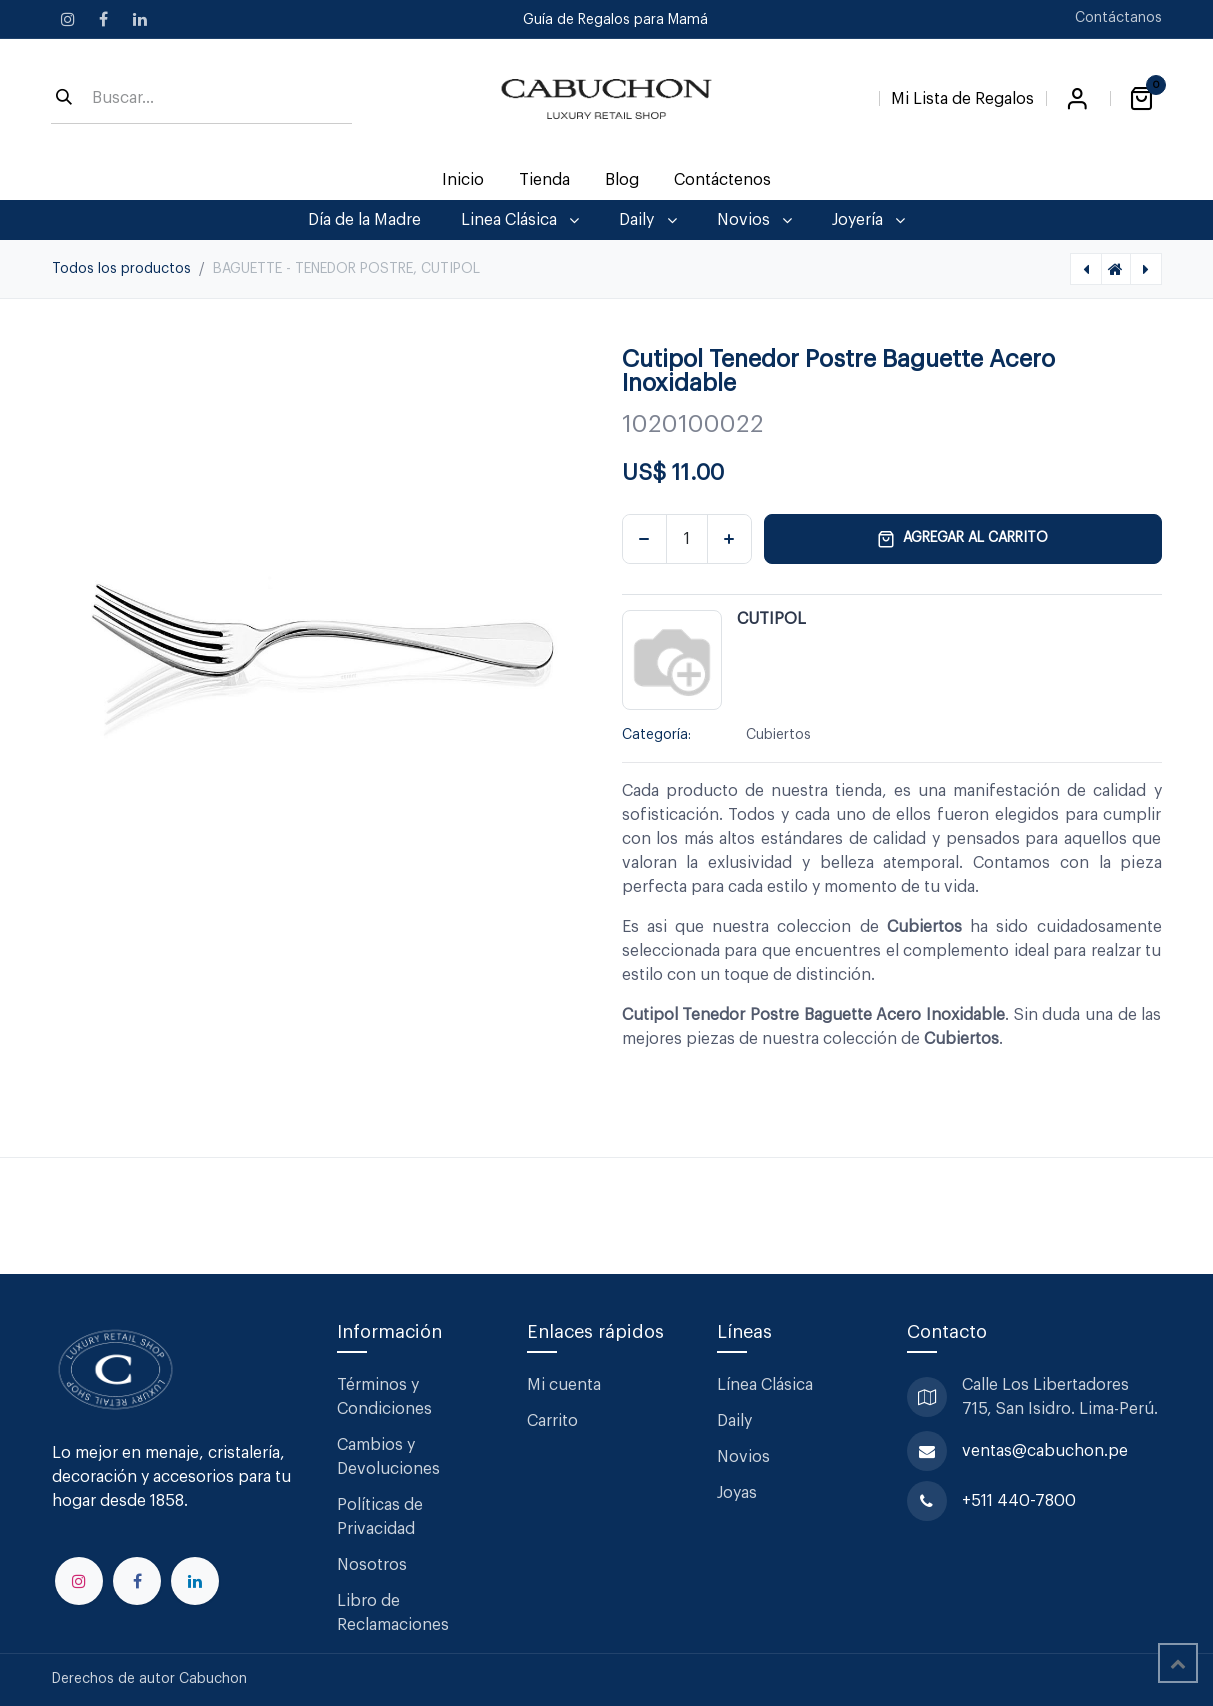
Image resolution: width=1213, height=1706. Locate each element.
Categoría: (656, 735)
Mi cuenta (564, 1385)
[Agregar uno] (729, 539)
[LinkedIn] (140, 19)
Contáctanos (1118, 18)
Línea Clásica (765, 1385)
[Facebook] (104, 19)
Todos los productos (121, 269)
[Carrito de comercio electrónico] (1142, 99)
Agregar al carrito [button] (962, 539)
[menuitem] (462, 180)
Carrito (552, 1421)
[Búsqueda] (64, 99)
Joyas (737, 1493)
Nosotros (372, 1565)
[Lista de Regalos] (962, 95)
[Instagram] (68, 19)
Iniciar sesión (1078, 99)
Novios (743, 1457)
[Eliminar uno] (644, 539)
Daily (734, 1421)
